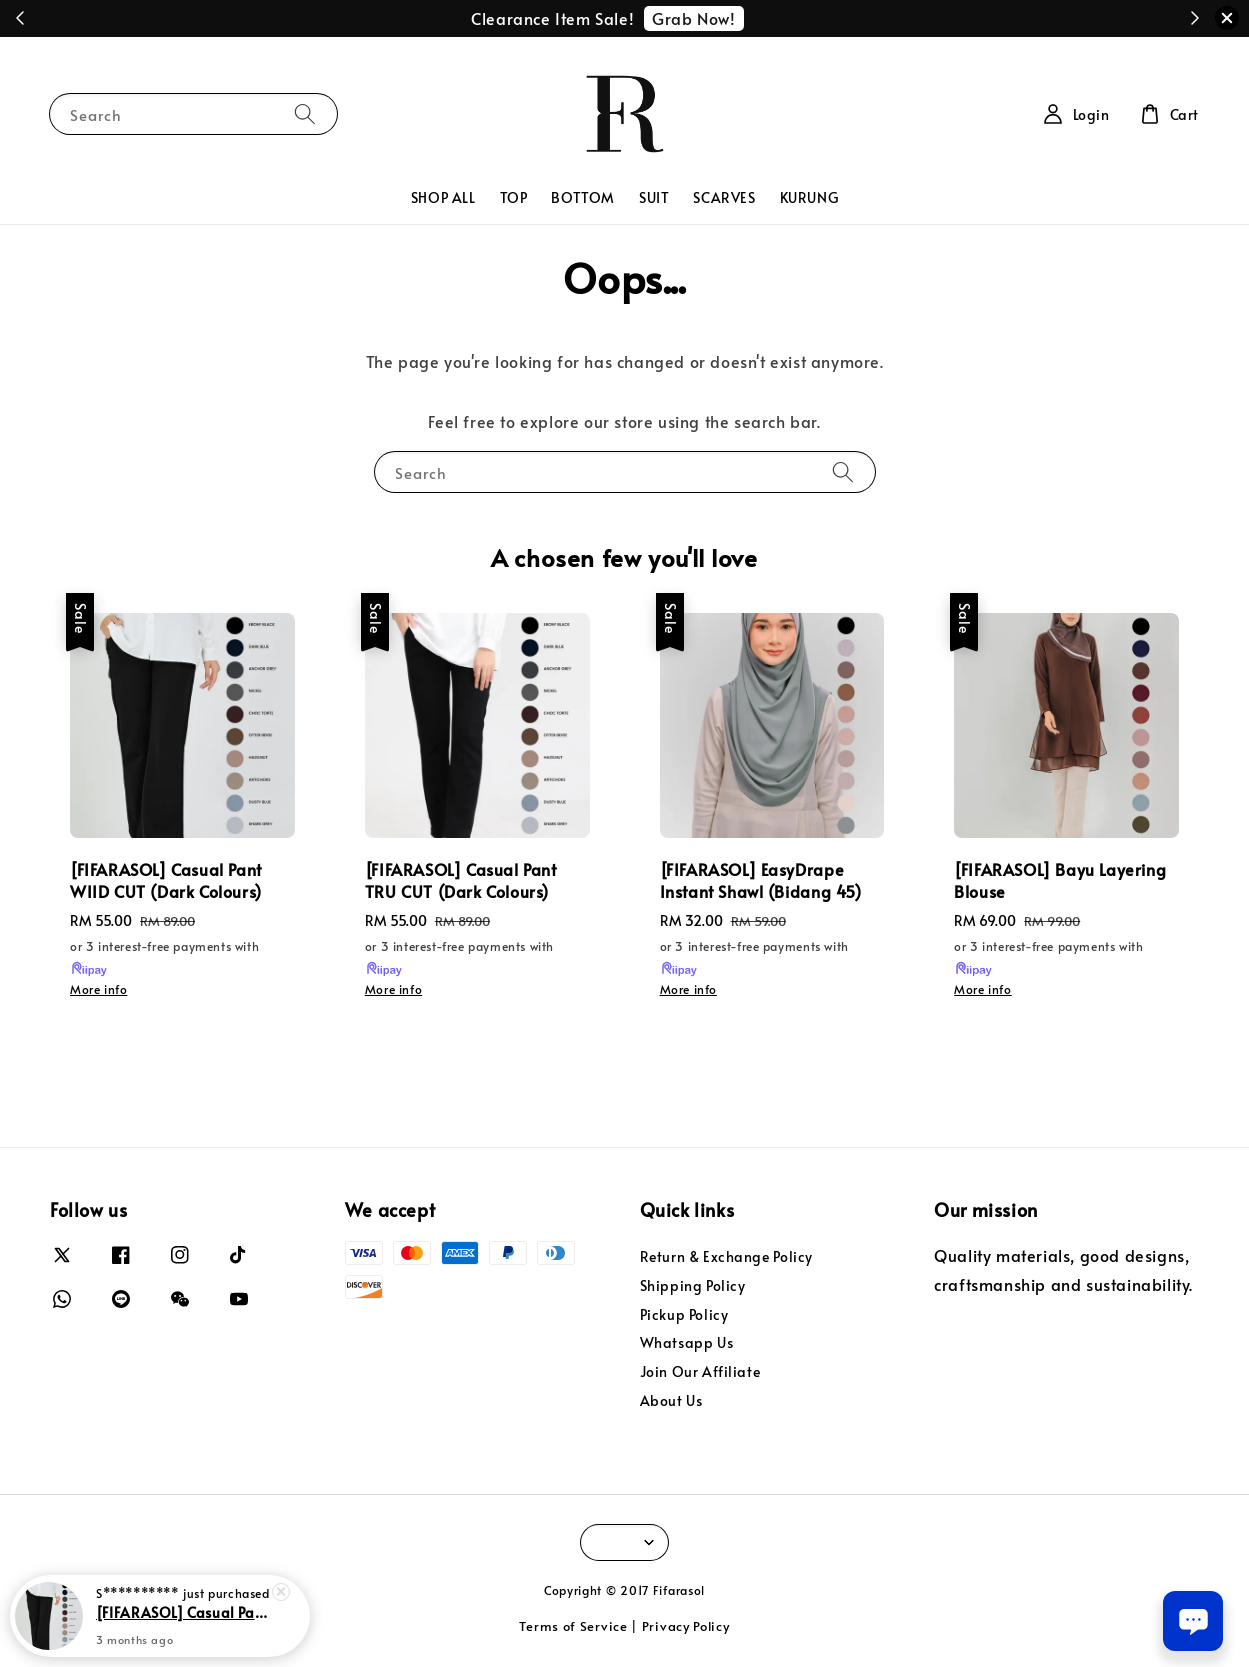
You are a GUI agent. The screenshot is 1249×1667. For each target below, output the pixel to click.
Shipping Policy (693, 1285)
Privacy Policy (686, 1626)
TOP (514, 197)
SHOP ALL (443, 197)
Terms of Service (573, 1626)
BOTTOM (583, 197)
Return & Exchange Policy (726, 1257)
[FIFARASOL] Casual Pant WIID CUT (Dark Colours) (184, 1612)
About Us (671, 1400)
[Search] (305, 113)
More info (98, 989)
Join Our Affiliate (700, 1371)
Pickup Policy (684, 1314)
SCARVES (724, 197)
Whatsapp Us (687, 1342)
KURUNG (809, 197)
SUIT (654, 197)
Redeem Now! (728, 18)
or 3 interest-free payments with (164, 958)
